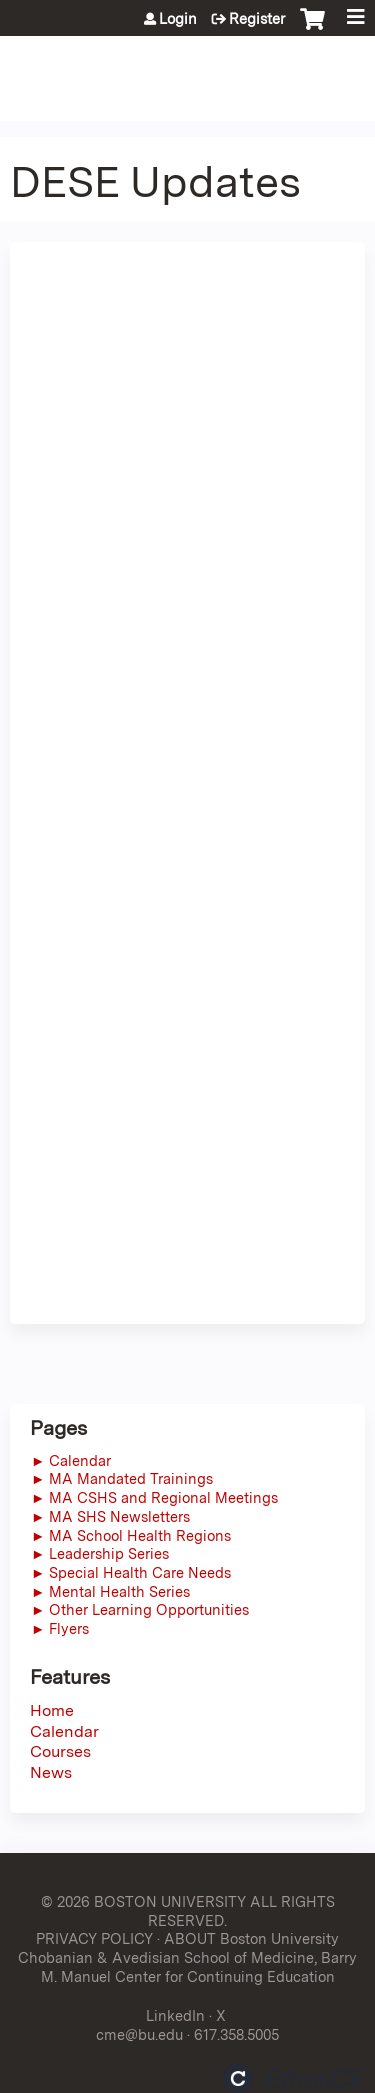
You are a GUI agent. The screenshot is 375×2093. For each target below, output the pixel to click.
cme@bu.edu (139, 2034)
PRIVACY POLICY (94, 1938)
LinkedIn (175, 2015)
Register (257, 19)
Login (178, 19)
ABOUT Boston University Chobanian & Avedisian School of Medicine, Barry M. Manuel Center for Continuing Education (187, 1957)
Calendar (64, 1731)
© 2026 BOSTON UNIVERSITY (143, 1901)
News (51, 1772)
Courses (60, 1751)
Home (52, 1710)
